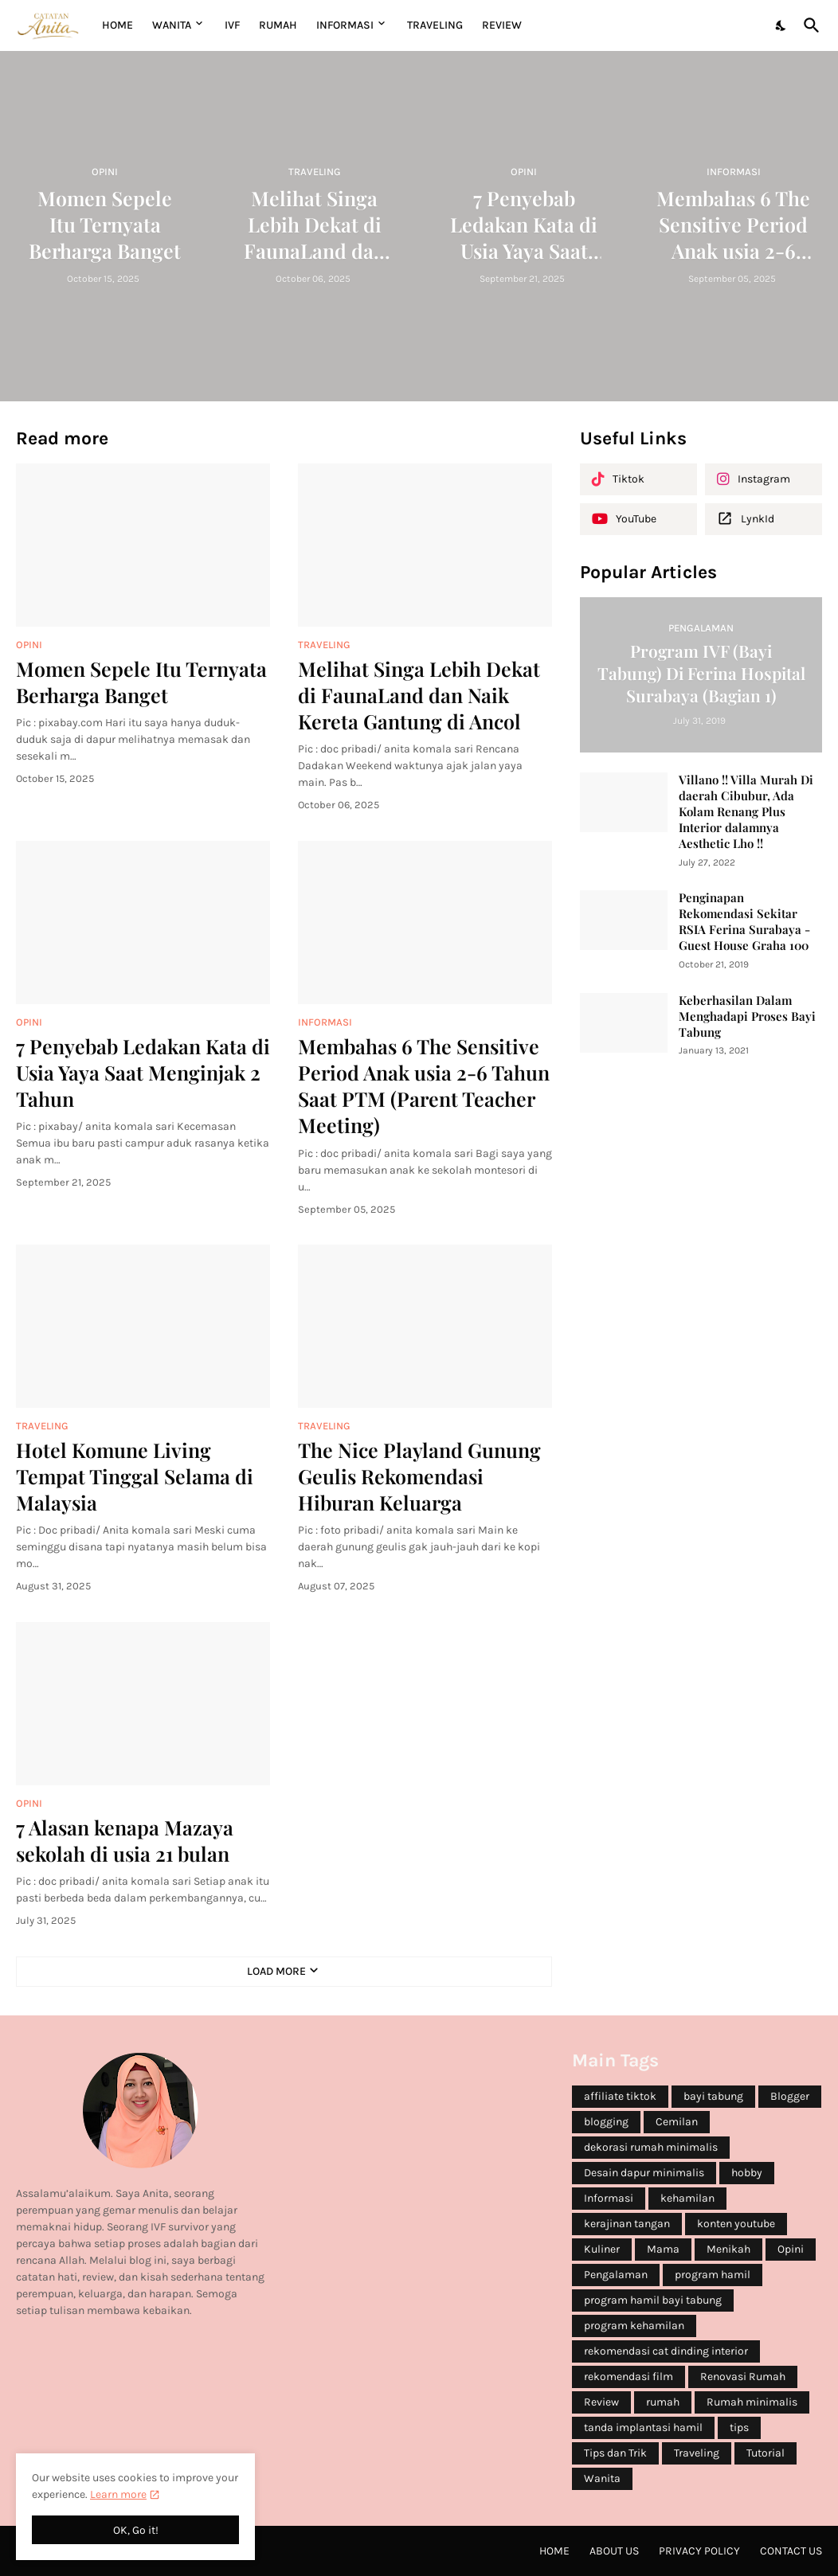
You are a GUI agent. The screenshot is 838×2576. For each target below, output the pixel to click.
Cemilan (677, 2121)
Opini (790, 2249)
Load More (276, 1971)
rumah (662, 2402)
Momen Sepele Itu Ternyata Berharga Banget (141, 681)
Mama (663, 2249)
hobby (746, 2172)
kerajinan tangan (627, 2223)
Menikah (728, 2249)
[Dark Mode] (781, 25)
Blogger (789, 2096)
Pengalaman (616, 2274)
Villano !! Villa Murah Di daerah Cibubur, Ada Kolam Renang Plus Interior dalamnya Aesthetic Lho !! (746, 811)
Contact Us (791, 2551)
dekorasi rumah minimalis (651, 2147)
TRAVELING (435, 25)
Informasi (608, 2198)
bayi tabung (713, 2096)
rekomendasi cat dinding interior (666, 2351)
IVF (232, 25)
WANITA (171, 25)
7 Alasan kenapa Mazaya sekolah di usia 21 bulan (124, 1840)
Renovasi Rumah (742, 2376)
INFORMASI (345, 25)
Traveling (696, 2453)
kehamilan (687, 2198)
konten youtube (736, 2223)
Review (601, 2402)
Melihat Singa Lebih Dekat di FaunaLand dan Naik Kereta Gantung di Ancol (419, 695)
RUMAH (278, 25)
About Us (614, 2551)
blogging (606, 2121)
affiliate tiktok (620, 2096)
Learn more (118, 2494)
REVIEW (502, 25)
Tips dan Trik (615, 2453)
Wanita (602, 2478)
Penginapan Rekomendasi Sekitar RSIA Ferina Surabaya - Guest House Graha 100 (744, 921)
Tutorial (765, 2453)
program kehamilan (634, 2325)
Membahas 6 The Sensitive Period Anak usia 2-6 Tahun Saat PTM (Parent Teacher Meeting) (424, 1086)
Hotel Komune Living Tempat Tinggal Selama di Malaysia (134, 1476)
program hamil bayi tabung (653, 2300)
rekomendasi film (628, 2376)
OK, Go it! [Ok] (136, 2530)
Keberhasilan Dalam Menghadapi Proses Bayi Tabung (747, 1016)
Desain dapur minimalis (644, 2172)
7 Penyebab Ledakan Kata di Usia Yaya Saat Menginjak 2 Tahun (143, 1072)
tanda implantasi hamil (643, 2427)
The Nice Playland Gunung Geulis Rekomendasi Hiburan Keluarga (419, 1476)
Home (117, 25)
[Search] (808, 25)
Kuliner (602, 2249)
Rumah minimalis (752, 2402)
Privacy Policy (699, 2551)
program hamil (712, 2274)
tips (739, 2427)
